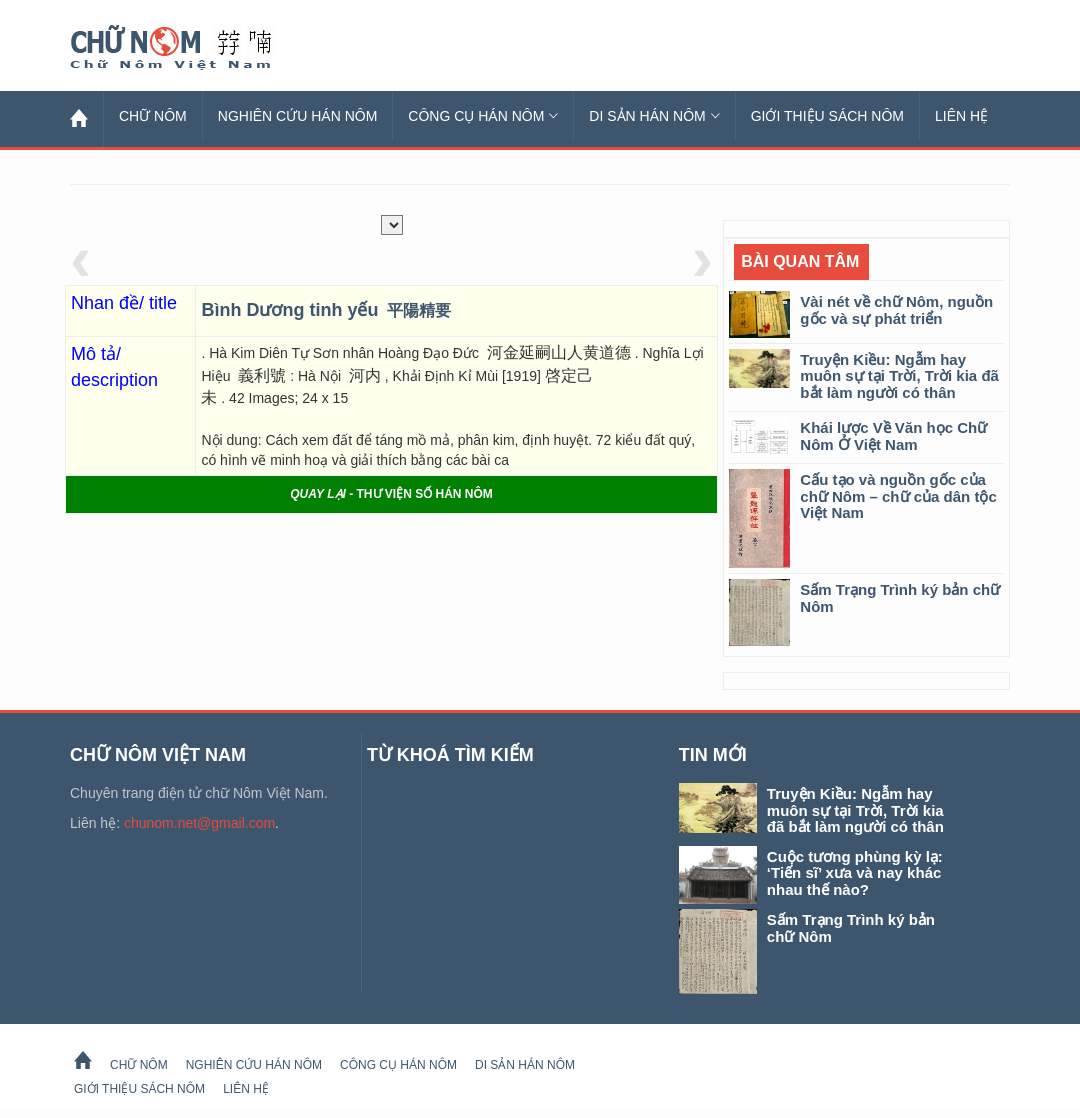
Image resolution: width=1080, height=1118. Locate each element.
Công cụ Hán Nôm (483, 116)
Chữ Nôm (195, 48)
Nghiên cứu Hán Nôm (298, 116)
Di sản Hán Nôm (654, 116)
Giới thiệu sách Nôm (827, 116)
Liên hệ (961, 116)
